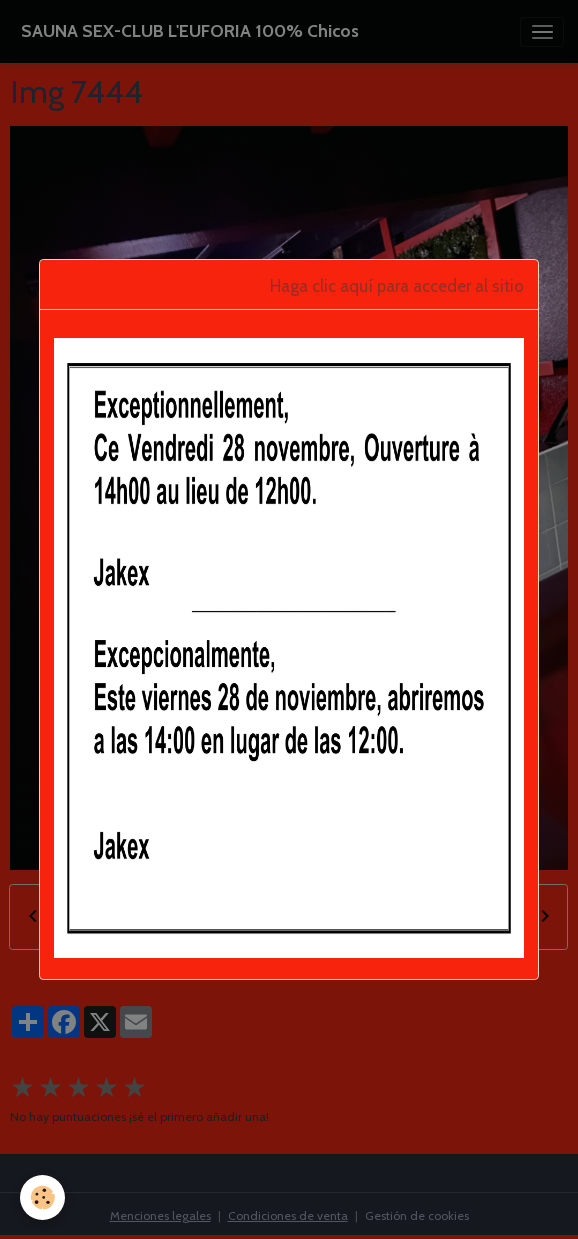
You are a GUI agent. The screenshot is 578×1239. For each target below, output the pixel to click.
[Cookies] (42, 1197)
